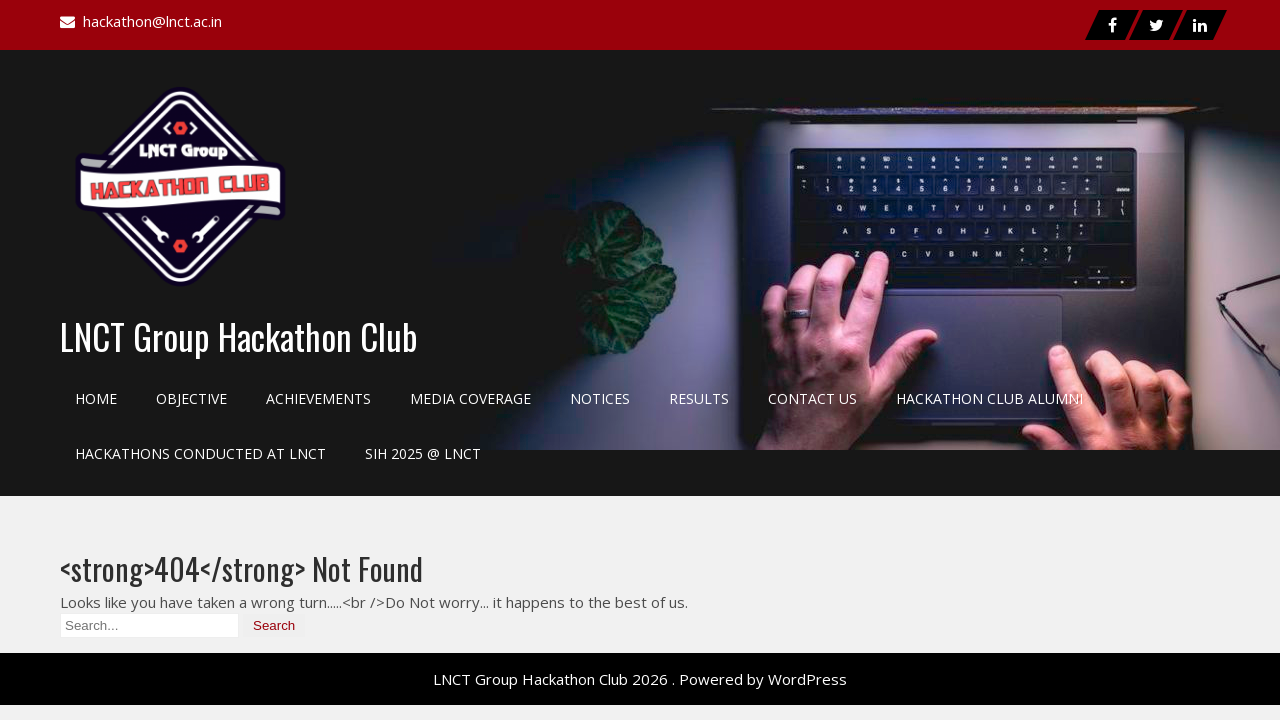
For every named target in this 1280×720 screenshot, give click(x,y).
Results (699, 398)
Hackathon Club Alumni (989, 398)
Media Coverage (470, 398)
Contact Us (812, 398)
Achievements (318, 398)
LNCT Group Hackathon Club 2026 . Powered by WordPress (640, 679)
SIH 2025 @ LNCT (423, 453)
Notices (600, 398)
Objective (191, 398)
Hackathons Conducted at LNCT (200, 453)
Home (96, 398)
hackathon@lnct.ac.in (152, 21)
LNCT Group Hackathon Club (239, 336)
